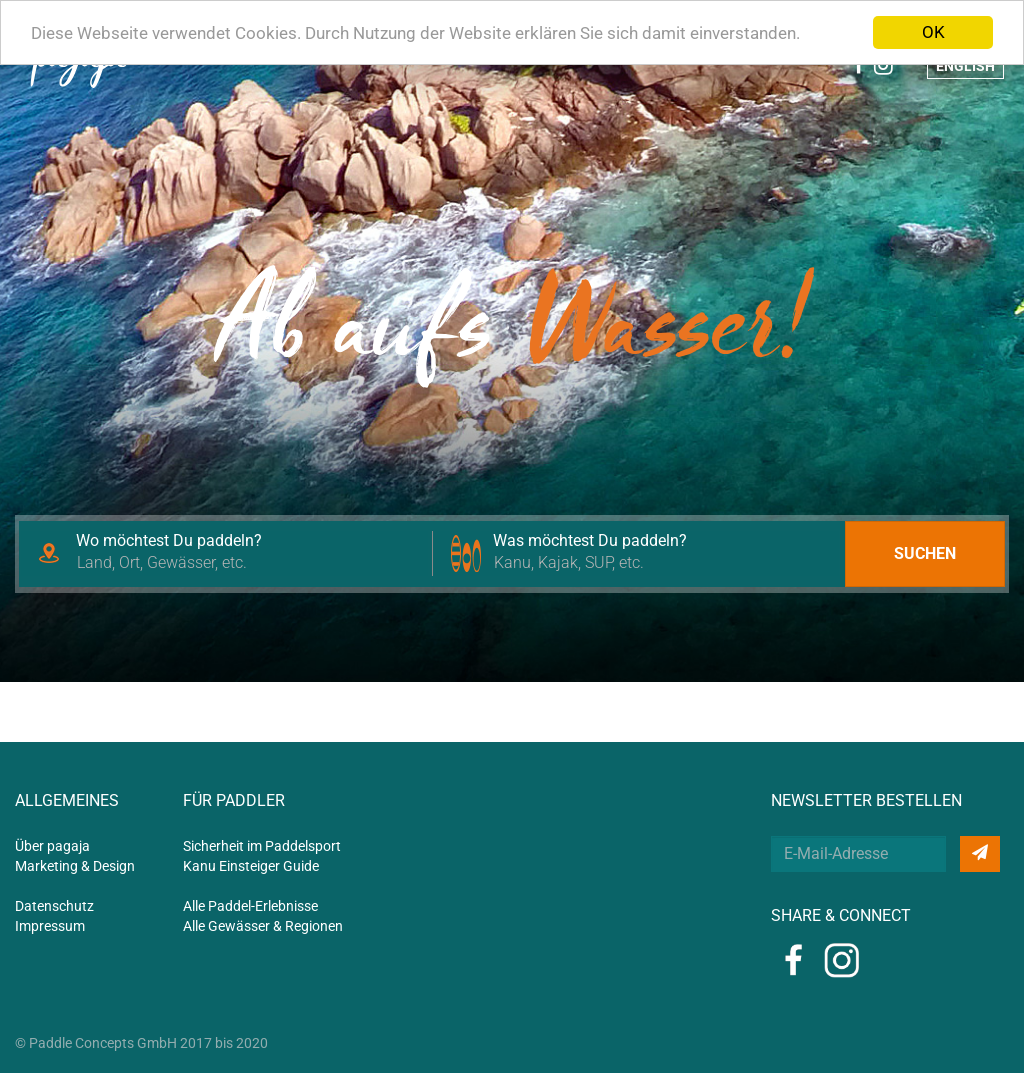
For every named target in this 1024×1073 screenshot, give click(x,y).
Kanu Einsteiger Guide (251, 866)
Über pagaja (52, 846)
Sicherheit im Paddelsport (262, 846)
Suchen (925, 553)
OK (933, 32)
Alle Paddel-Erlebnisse (250, 906)
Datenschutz (54, 906)
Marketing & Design (75, 866)
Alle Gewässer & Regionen (263, 926)
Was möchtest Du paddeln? (590, 540)
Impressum (50, 926)
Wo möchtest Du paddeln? (169, 540)
